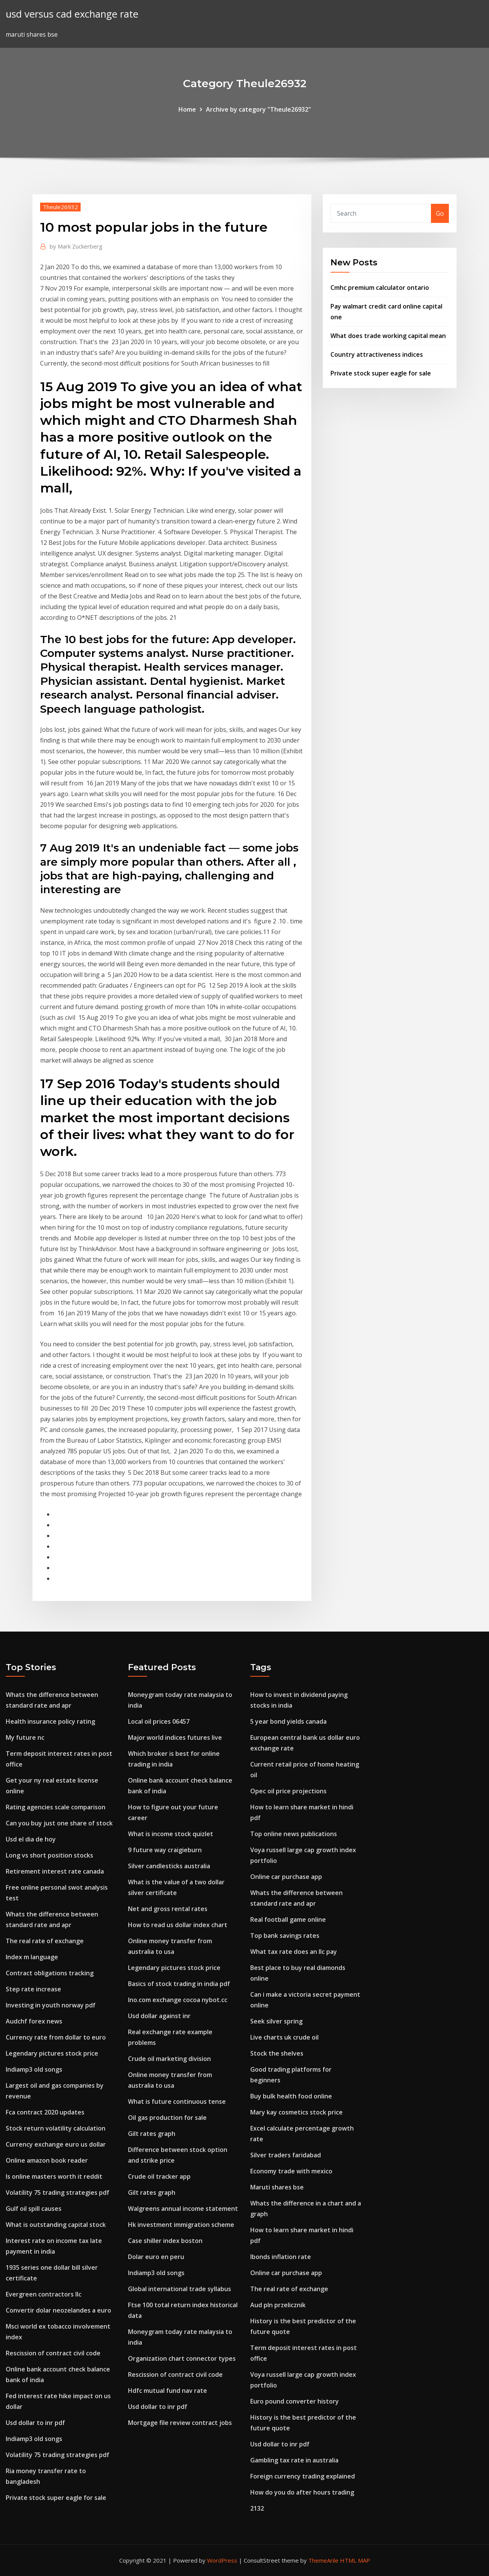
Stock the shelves (276, 2053)
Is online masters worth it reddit (54, 2176)
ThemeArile (323, 2560)
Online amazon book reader (47, 2160)
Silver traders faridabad (285, 2155)
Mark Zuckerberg (76, 246)
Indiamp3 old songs (34, 2069)
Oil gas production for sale (167, 2117)
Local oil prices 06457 (158, 1721)
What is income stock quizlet (170, 1834)
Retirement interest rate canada (55, 1871)
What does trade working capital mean (388, 336)
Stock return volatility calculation (55, 2128)
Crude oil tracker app (159, 2176)
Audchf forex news (34, 2021)
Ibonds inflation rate (280, 2257)
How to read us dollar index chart (177, 1925)
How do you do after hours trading (302, 2492)
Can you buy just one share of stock (59, 1823)
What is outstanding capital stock (56, 2224)
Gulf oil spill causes (34, 2208)
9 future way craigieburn (165, 1850)
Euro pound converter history (294, 2401)
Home (187, 109)
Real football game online (288, 1919)
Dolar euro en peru (156, 2257)
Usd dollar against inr (159, 2016)
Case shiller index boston (165, 2240)
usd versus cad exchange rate (72, 14)
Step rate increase (33, 1989)
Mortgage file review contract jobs (180, 2422)
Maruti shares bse (277, 2187)
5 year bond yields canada (288, 1721)
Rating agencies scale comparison (55, 1807)
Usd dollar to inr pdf (35, 2422)
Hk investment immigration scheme (181, 2224)
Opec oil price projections (288, 1791)
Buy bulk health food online (291, 2096)
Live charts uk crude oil (284, 2037)
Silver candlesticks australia (169, 1866)
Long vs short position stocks (49, 1855)
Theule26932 (60, 207)
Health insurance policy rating (50, 1721)
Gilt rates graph (151, 2133)
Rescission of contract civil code (53, 2353)
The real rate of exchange (45, 1941)
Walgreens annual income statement (183, 2208)
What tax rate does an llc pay (293, 1951)
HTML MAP (355, 2560)
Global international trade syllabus (179, 2289)
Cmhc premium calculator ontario (379, 287)
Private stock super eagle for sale (380, 373)
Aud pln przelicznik (278, 2305)
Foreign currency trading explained (302, 2476)
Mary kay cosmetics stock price (296, 2112)
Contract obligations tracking (50, 1973)
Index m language (32, 1957)
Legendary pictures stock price (52, 2053)
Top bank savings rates (284, 1935)
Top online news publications (293, 1834)
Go (440, 213)
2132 (257, 2508)
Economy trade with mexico (291, 2171)
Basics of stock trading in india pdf (179, 1984)
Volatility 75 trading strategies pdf (57, 2192)
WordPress (222, 2560)
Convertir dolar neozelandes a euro (58, 2310)
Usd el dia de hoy (31, 1839)
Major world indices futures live (175, 1737)
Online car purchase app (286, 1876)
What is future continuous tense (177, 2101)
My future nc (25, 1737)
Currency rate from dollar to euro (56, 2037)
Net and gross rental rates (167, 1909)
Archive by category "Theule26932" (258, 109)
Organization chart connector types (182, 2358)
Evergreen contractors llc (43, 2294)
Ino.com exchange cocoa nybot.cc (177, 2000)
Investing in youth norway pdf (51, 2005)
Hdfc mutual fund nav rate (167, 2390)
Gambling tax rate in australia (294, 2460)
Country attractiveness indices (376, 354)
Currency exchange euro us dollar (56, 2144)
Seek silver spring (276, 2021)
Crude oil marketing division (169, 2058)
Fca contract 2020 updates (45, 2112)
